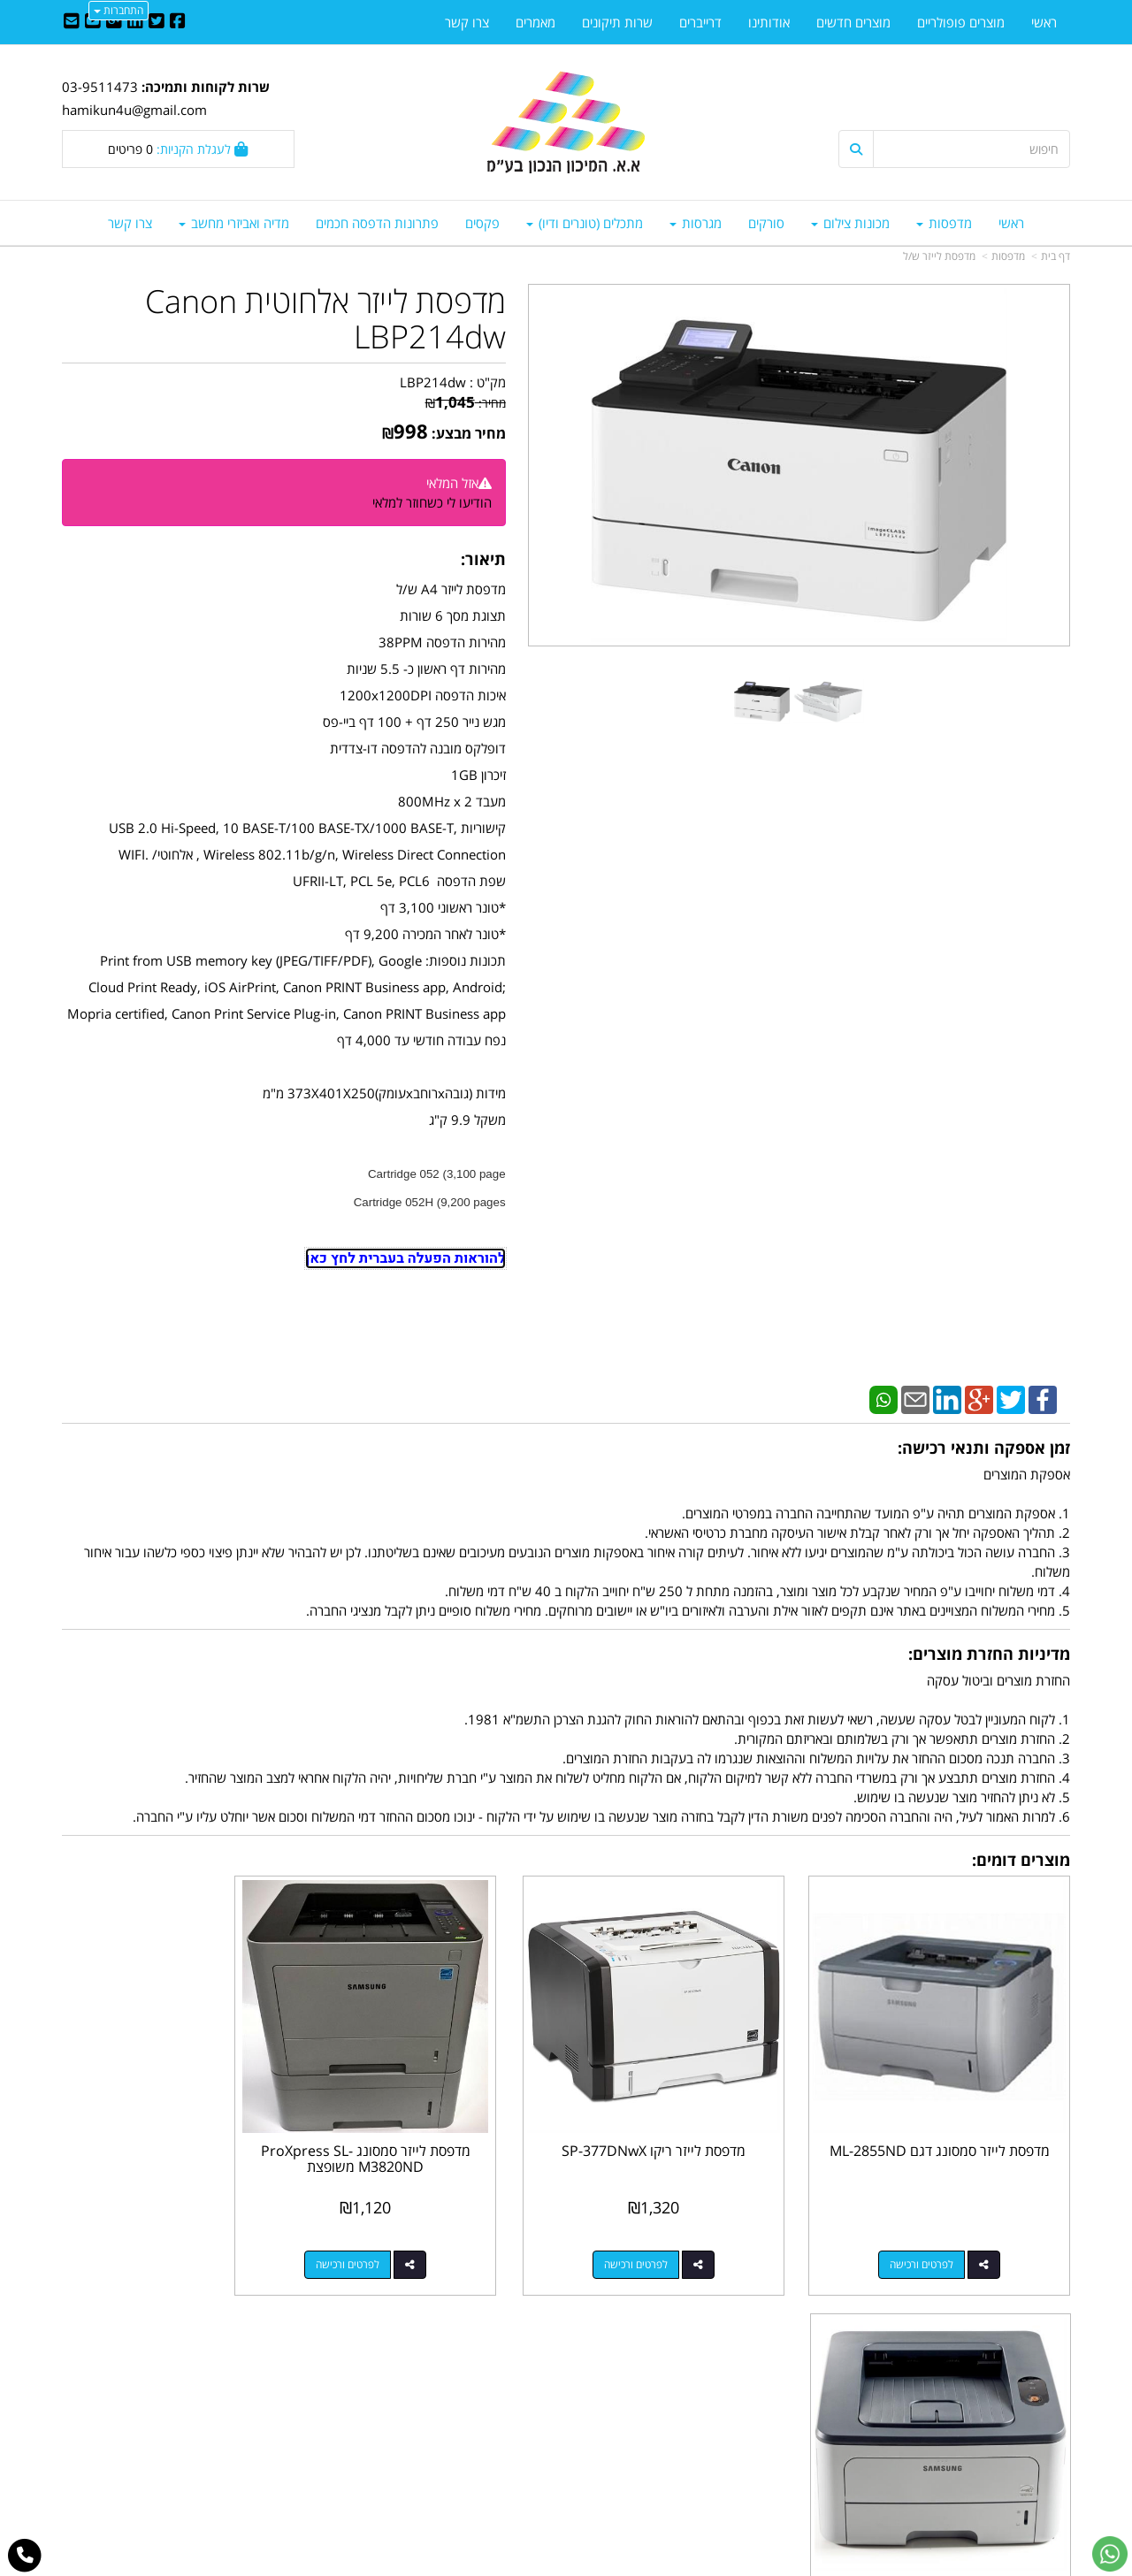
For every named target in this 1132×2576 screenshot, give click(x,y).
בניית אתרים (495, 2565)
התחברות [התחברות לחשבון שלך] (118, 10)
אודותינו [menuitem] (769, 22)
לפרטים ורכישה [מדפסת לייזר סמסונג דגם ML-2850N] (160, 2235)
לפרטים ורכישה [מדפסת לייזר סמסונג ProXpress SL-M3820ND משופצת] (419, 2235)
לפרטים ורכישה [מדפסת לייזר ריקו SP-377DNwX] (677, 2235)
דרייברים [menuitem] (700, 22)
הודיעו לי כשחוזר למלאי (432, 502)
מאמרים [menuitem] (535, 22)
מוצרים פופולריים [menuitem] (961, 22)
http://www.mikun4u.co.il (474, 2356)
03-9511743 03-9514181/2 (692, 2412)
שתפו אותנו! (520, 2394)
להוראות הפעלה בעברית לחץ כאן (405, 1258)
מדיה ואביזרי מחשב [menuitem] (234, 223)
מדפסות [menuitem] (944, 223)
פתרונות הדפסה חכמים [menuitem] (377, 223)
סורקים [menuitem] (766, 223)
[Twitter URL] (156, 22)
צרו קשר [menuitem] (130, 223)
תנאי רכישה (782, 2431)
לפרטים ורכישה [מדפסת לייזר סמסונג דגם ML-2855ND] (936, 2235)
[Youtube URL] (93, 22)
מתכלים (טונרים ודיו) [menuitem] (584, 223)
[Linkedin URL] (135, 22)
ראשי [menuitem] (1011, 223)
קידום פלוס (540, 2565)
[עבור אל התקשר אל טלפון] (25, 2555)
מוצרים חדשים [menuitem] (853, 22)
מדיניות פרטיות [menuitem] (1030, 2450)
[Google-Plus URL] (114, 22)
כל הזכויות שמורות (1022, 2497)
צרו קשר (531, 2374)
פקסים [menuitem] (482, 223)
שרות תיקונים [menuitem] (617, 22)
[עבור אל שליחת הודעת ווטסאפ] (1110, 2554)
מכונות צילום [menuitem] (850, 223)
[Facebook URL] (178, 22)
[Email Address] (72, 22)
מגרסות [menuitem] (695, 223)
